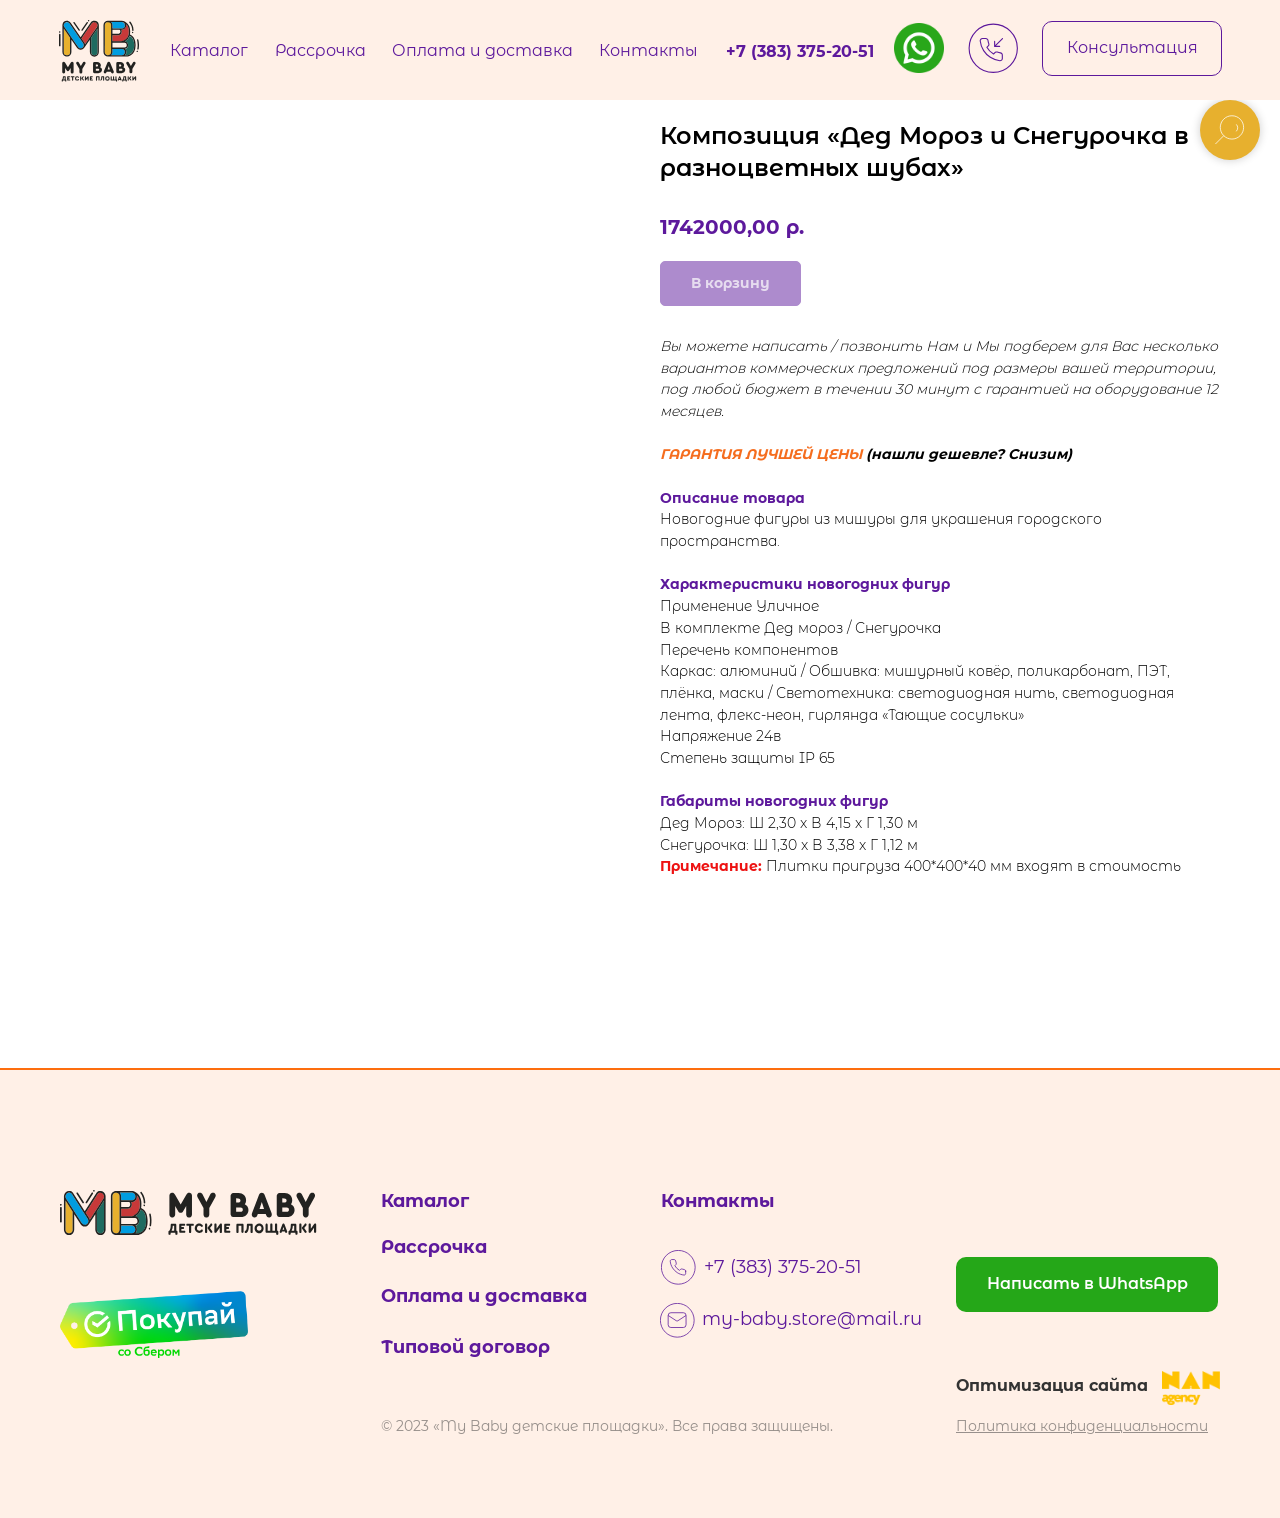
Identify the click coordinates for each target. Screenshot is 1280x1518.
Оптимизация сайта (1052, 1385)
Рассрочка (434, 1247)
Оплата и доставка (484, 1296)
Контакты (718, 1201)
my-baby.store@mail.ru (812, 1319)
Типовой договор (465, 1347)
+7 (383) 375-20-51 (783, 1267)
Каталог (425, 1201)
